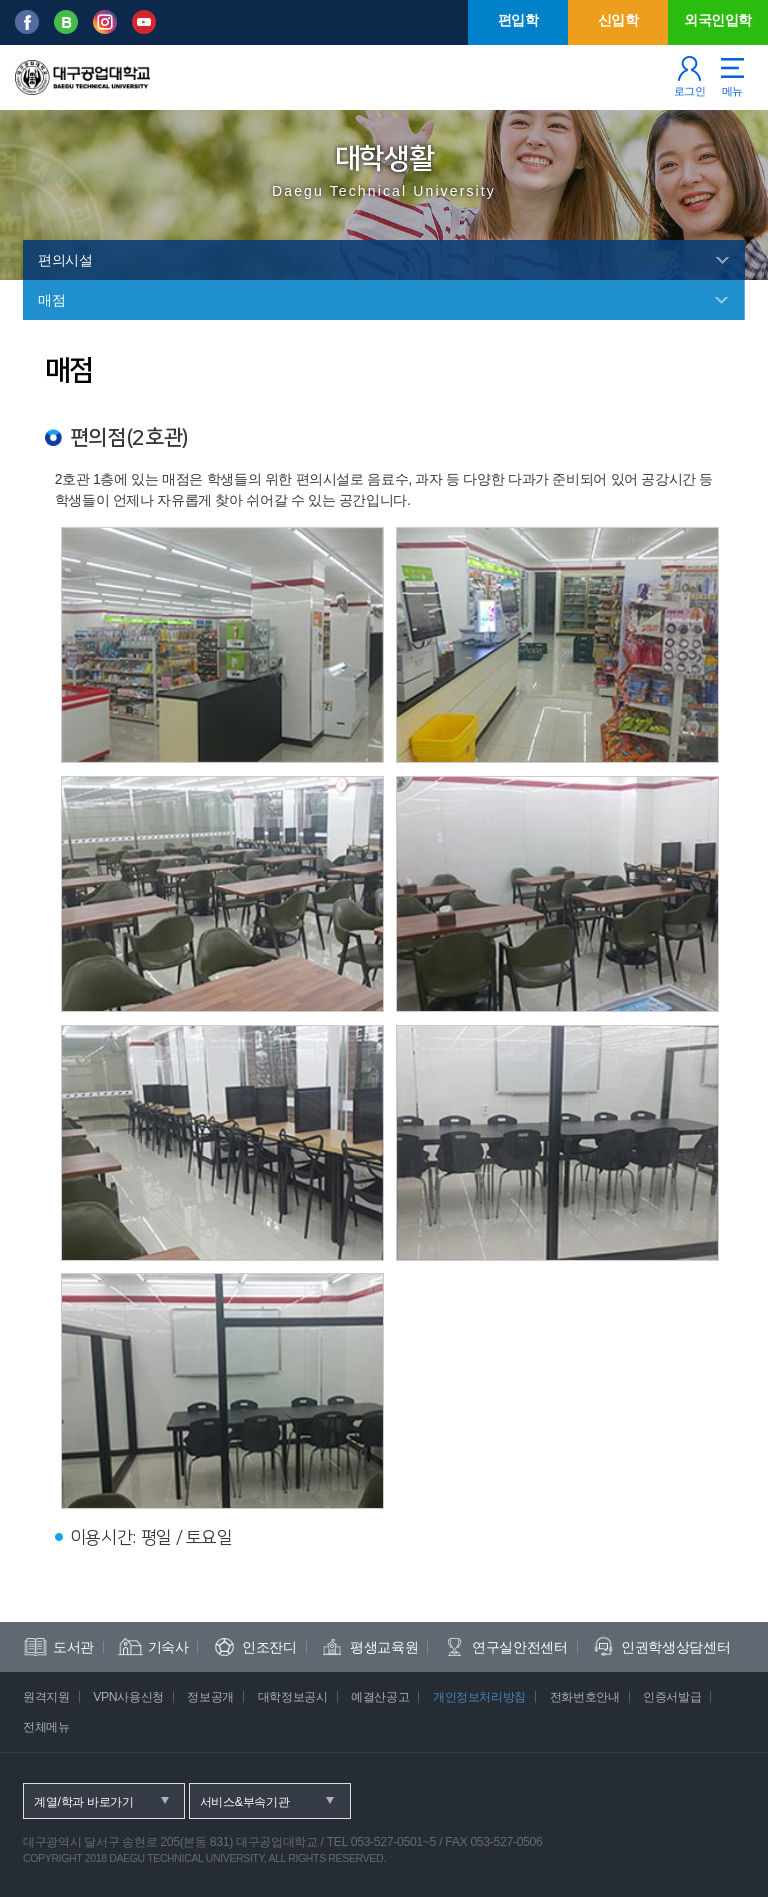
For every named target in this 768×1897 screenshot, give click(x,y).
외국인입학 (718, 20)
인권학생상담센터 (675, 1647)
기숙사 (168, 1647)
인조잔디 (269, 1647)
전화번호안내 (585, 1697)
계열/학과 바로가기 (84, 1802)
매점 (51, 300)
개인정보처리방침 (479, 1697)
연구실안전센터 (520, 1647)
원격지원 (46, 1697)
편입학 (518, 20)
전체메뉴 (46, 1727)
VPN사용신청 (128, 1697)
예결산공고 (380, 1697)
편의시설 (65, 260)
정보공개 (210, 1697)
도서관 (73, 1647)
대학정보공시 (293, 1697)
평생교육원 (384, 1647)
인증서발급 (672, 1697)
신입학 (618, 20)
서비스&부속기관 (245, 1802)
